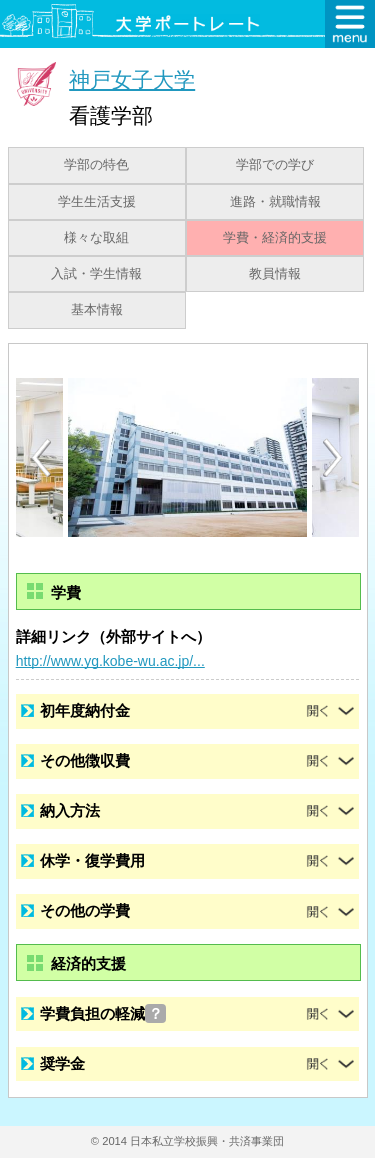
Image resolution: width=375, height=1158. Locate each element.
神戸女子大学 (132, 79)
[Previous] (41, 457)
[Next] (334, 458)
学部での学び (275, 165)
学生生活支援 (97, 202)
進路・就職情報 (275, 202)
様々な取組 (96, 238)
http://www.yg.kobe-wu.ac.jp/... (110, 661)
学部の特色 (96, 165)
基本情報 (97, 310)
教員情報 (275, 274)
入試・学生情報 (96, 274)
